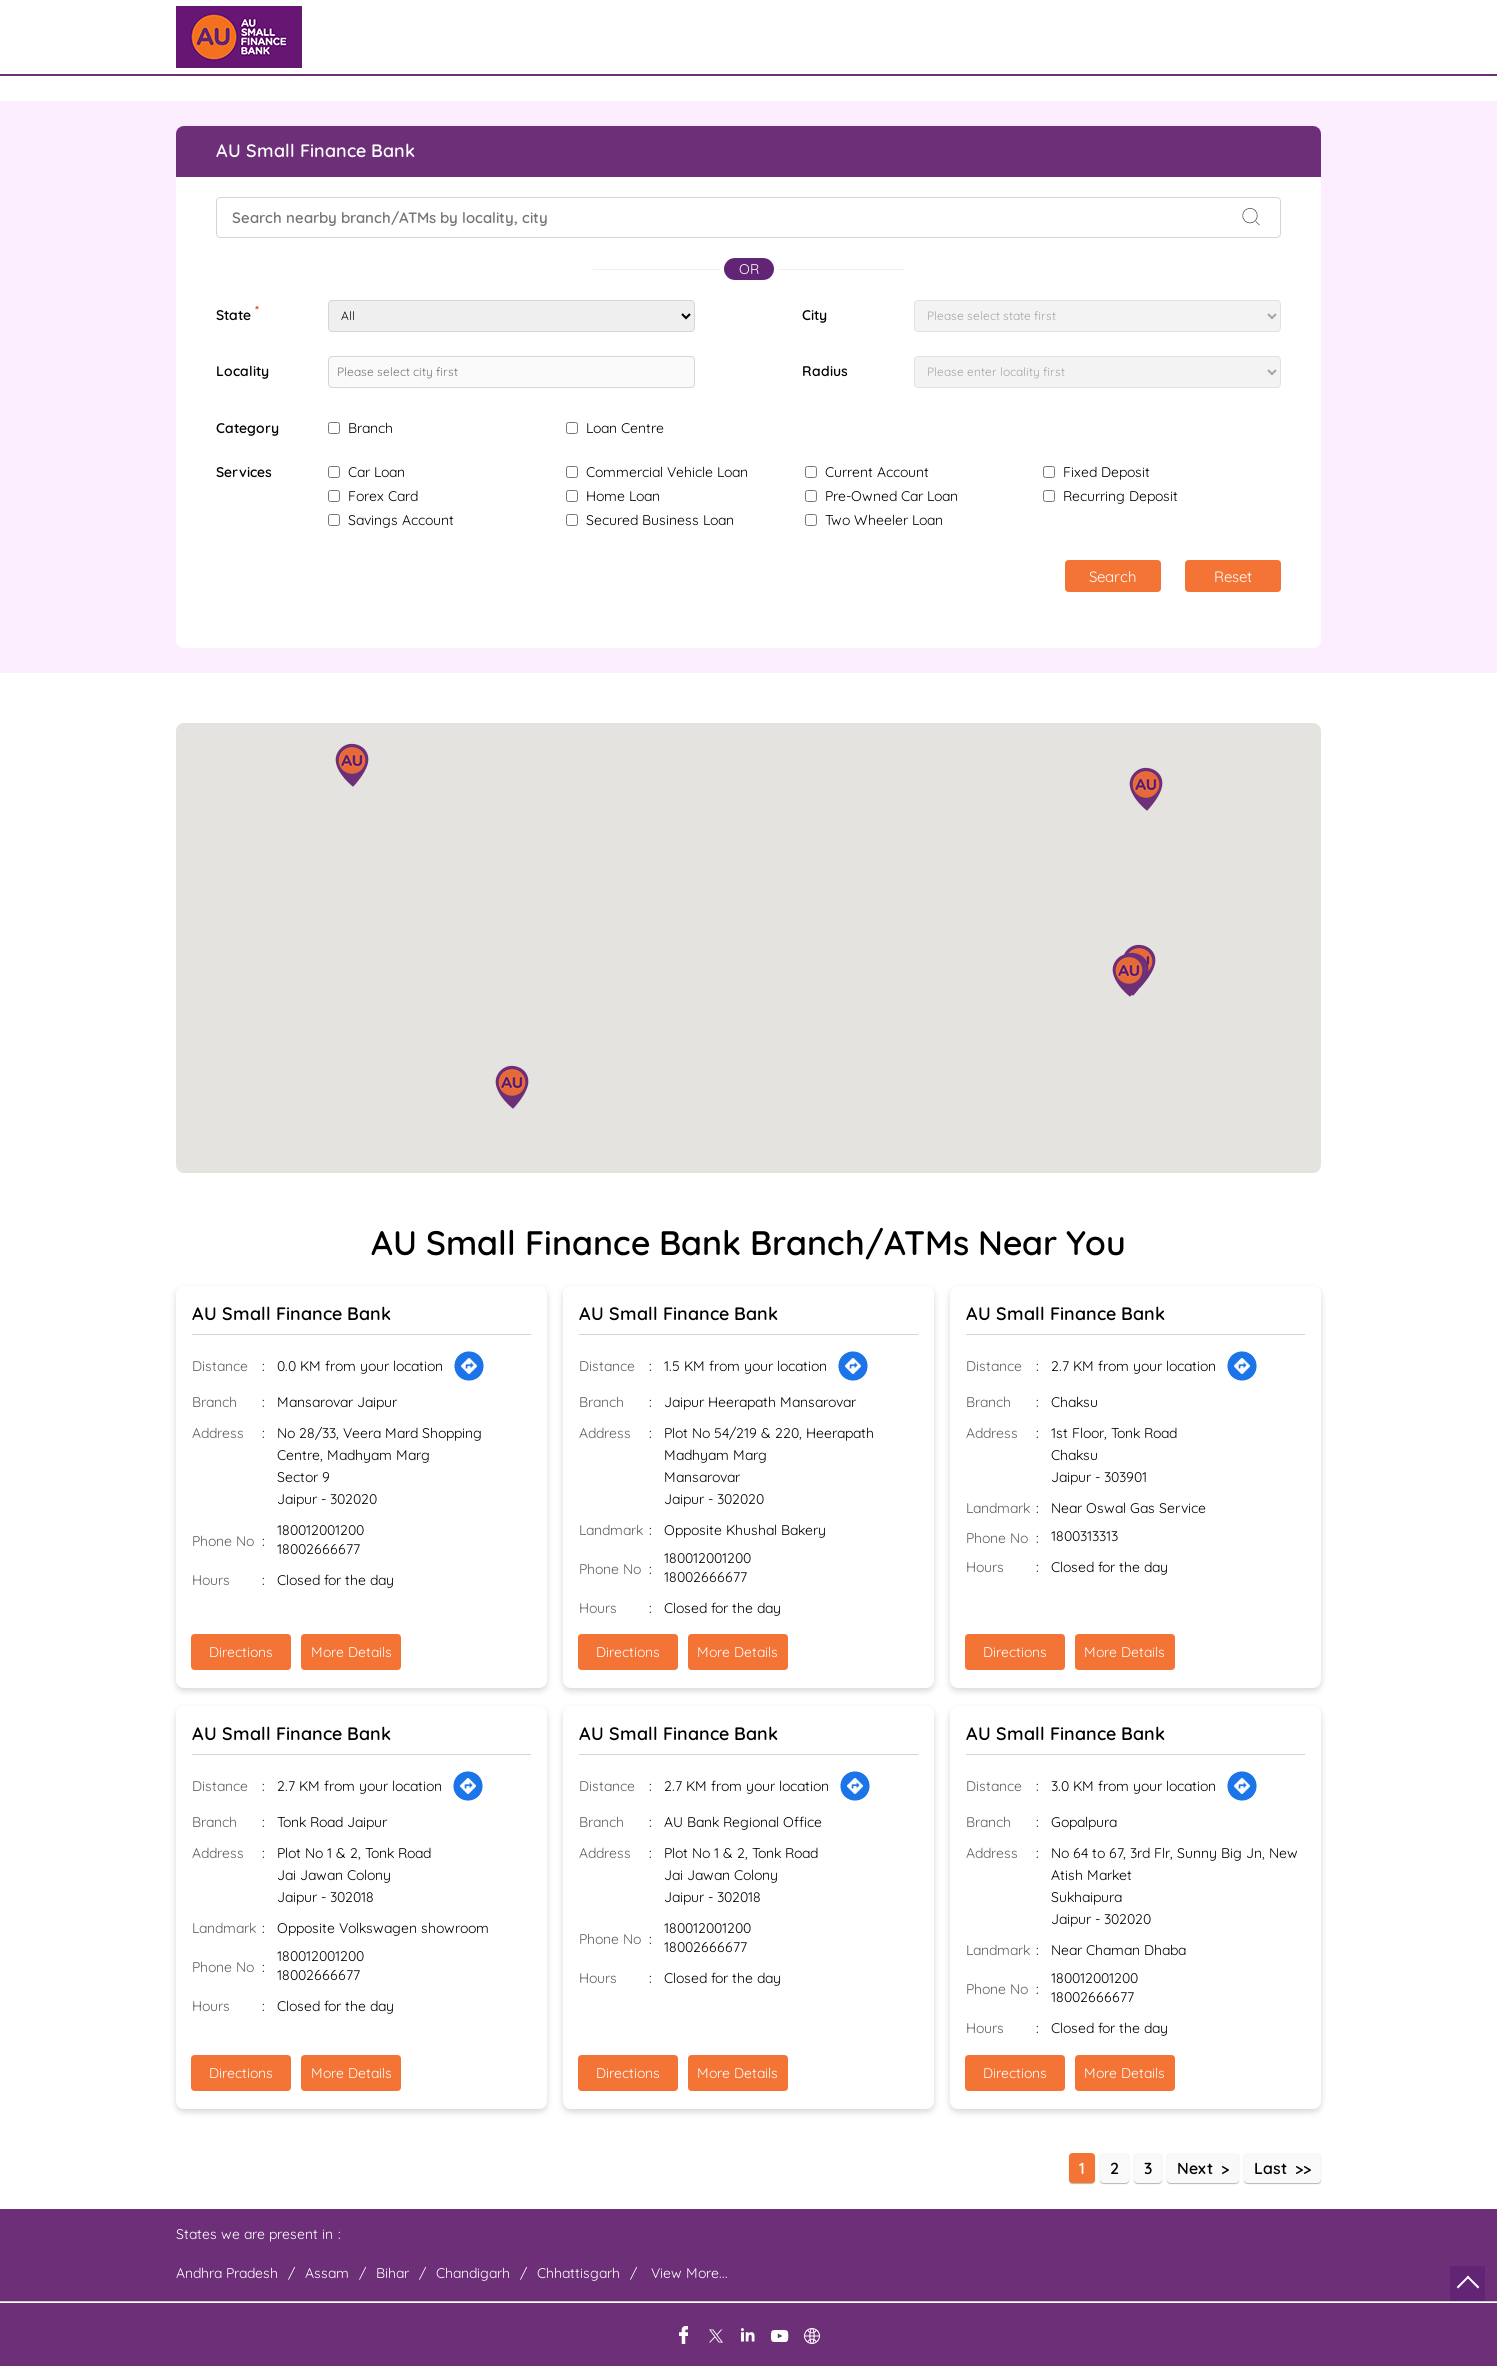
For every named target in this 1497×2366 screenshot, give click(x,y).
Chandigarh (473, 2273)
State (237, 313)
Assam (327, 2273)
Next (1195, 2168)
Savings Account (401, 520)
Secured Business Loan (660, 520)
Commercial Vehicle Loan (667, 472)
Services (244, 472)
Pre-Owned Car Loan (891, 496)
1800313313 (1084, 1536)
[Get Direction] (469, 1366)
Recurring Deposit (1120, 496)
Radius (825, 371)
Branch (370, 428)
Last (1270, 2168)
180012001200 (320, 1530)
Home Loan (623, 496)
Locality (242, 371)
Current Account (877, 472)
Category (247, 428)
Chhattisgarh (578, 2273)
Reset (1233, 576)
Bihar (392, 2273)
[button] (512, 1087)
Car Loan (376, 472)
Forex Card (383, 496)
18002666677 (318, 1549)
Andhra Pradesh (227, 2273)
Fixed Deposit (1106, 472)
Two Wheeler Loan (884, 520)
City (814, 315)
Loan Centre (625, 428)
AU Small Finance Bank (291, 1313)
